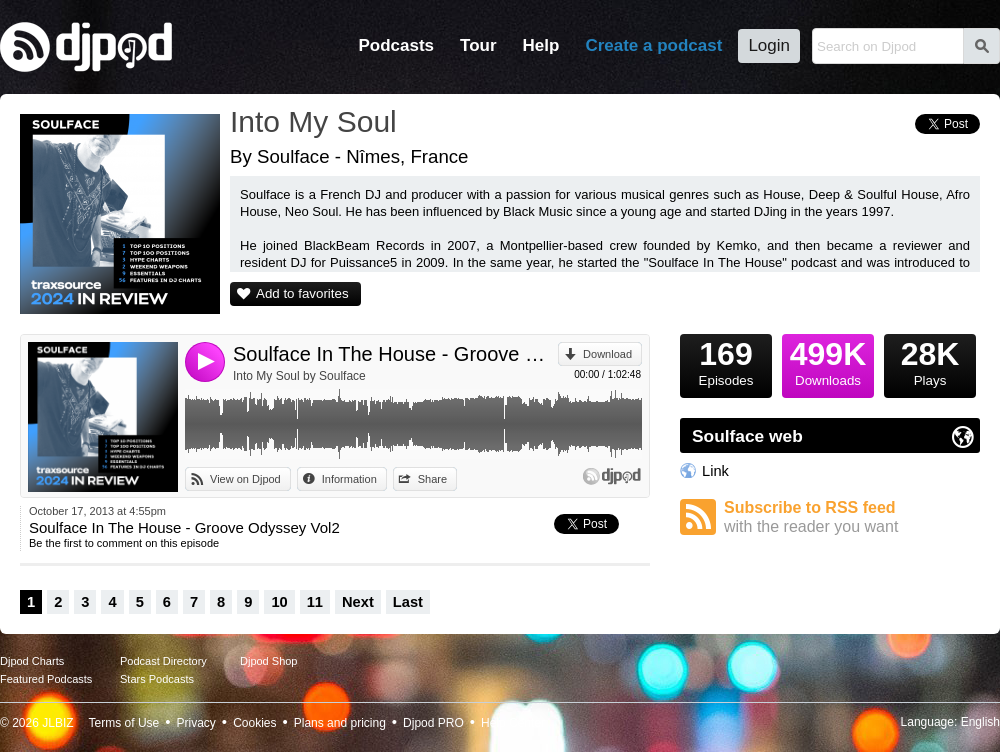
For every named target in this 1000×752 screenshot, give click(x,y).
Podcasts (396, 45)
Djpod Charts (32, 661)
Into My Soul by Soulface (299, 376)
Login (769, 45)
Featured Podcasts (46, 679)
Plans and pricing (340, 723)
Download (607, 354)
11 (315, 602)
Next (358, 602)
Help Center (513, 723)
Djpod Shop (269, 661)
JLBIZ (57, 723)
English (980, 722)
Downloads (828, 361)
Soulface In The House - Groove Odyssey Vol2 (395, 354)
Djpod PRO (433, 723)
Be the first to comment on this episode (124, 543)
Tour (478, 45)
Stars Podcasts (157, 679)
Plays (930, 361)
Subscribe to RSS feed (852, 517)
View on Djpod (245, 479)
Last (408, 602)
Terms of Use (124, 723)
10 (279, 602)
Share (432, 479)
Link (715, 471)
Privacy (196, 723)
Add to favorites (302, 293)
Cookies (254, 723)
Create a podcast (653, 45)
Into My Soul (313, 121)
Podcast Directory (163, 661)
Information (349, 479)
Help (541, 45)
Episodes (726, 361)
